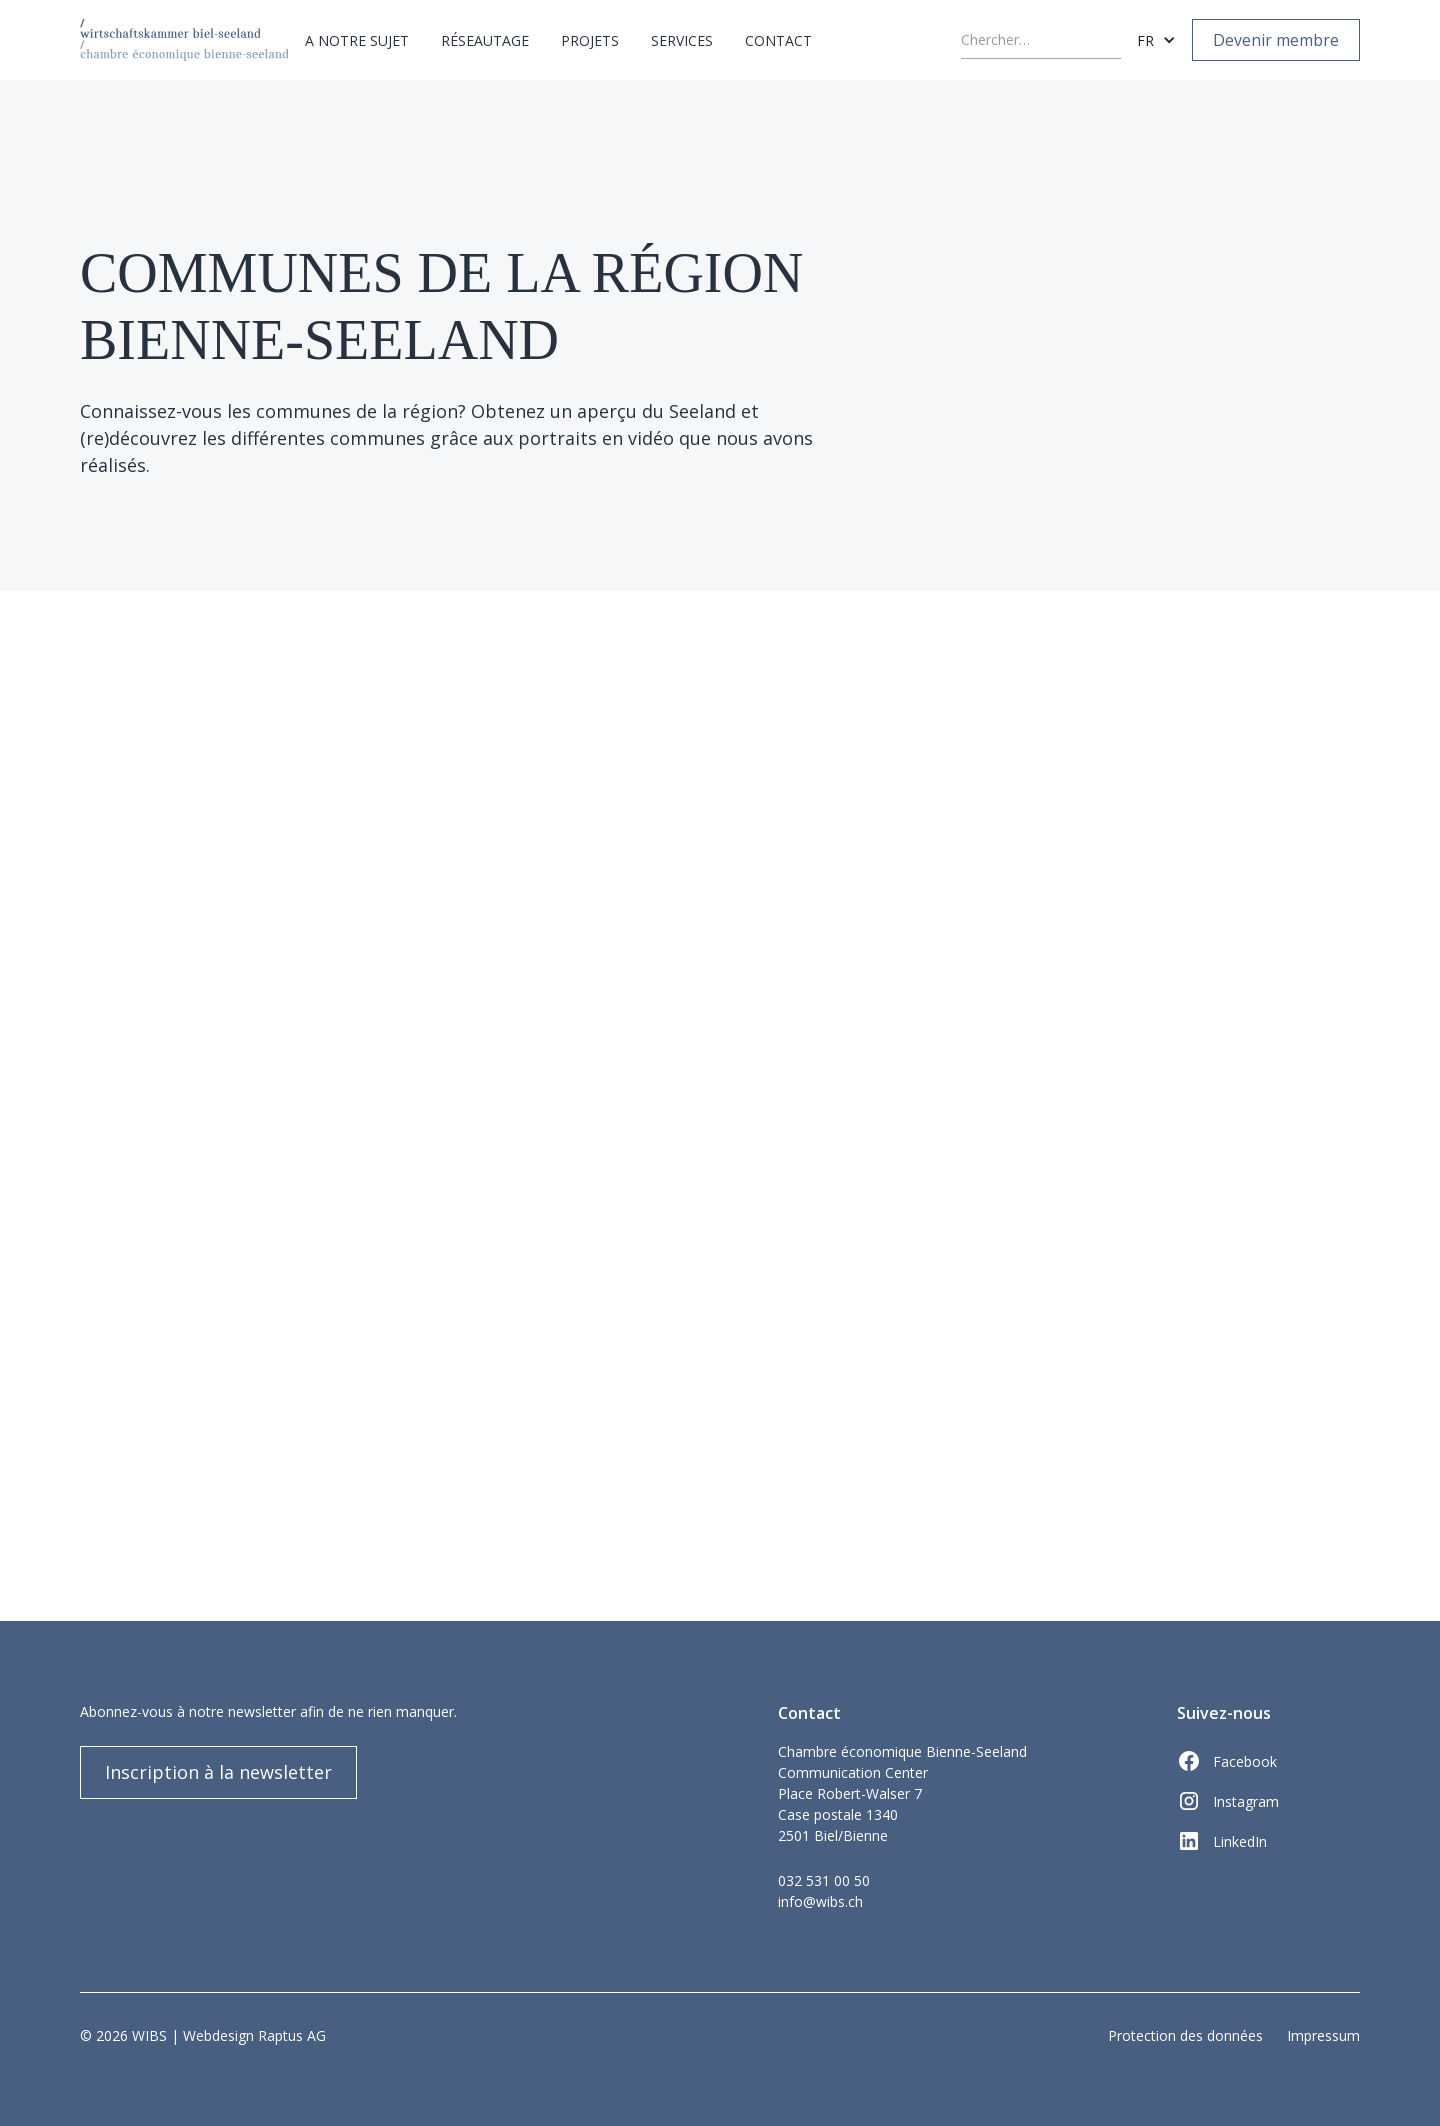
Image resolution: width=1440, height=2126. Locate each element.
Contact (778, 40)
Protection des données (1185, 2035)
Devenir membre (1276, 40)
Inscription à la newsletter (218, 1772)
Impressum (1323, 2035)
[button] (357, 40)
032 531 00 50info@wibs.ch (824, 1891)
